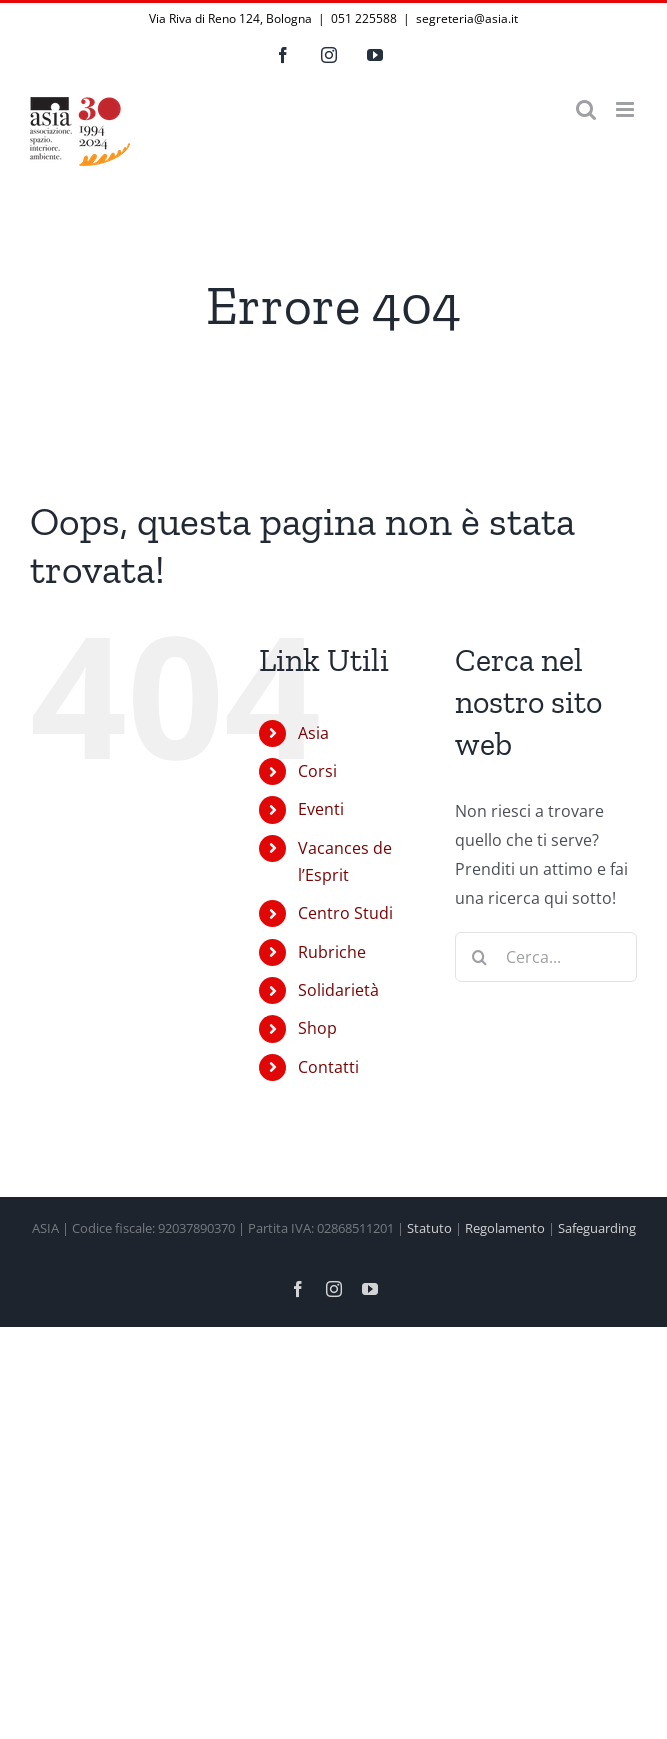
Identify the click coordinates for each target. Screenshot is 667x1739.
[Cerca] (480, 957)
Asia (313, 733)
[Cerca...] (546, 957)
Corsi (317, 771)
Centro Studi (345, 913)
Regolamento (505, 1228)
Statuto (429, 1228)
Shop (317, 1028)
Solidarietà (338, 990)
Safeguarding (597, 1228)
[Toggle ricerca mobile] (586, 109)
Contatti (328, 1067)
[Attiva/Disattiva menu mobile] (626, 109)
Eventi (321, 809)
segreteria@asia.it (467, 18)
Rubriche (332, 952)
